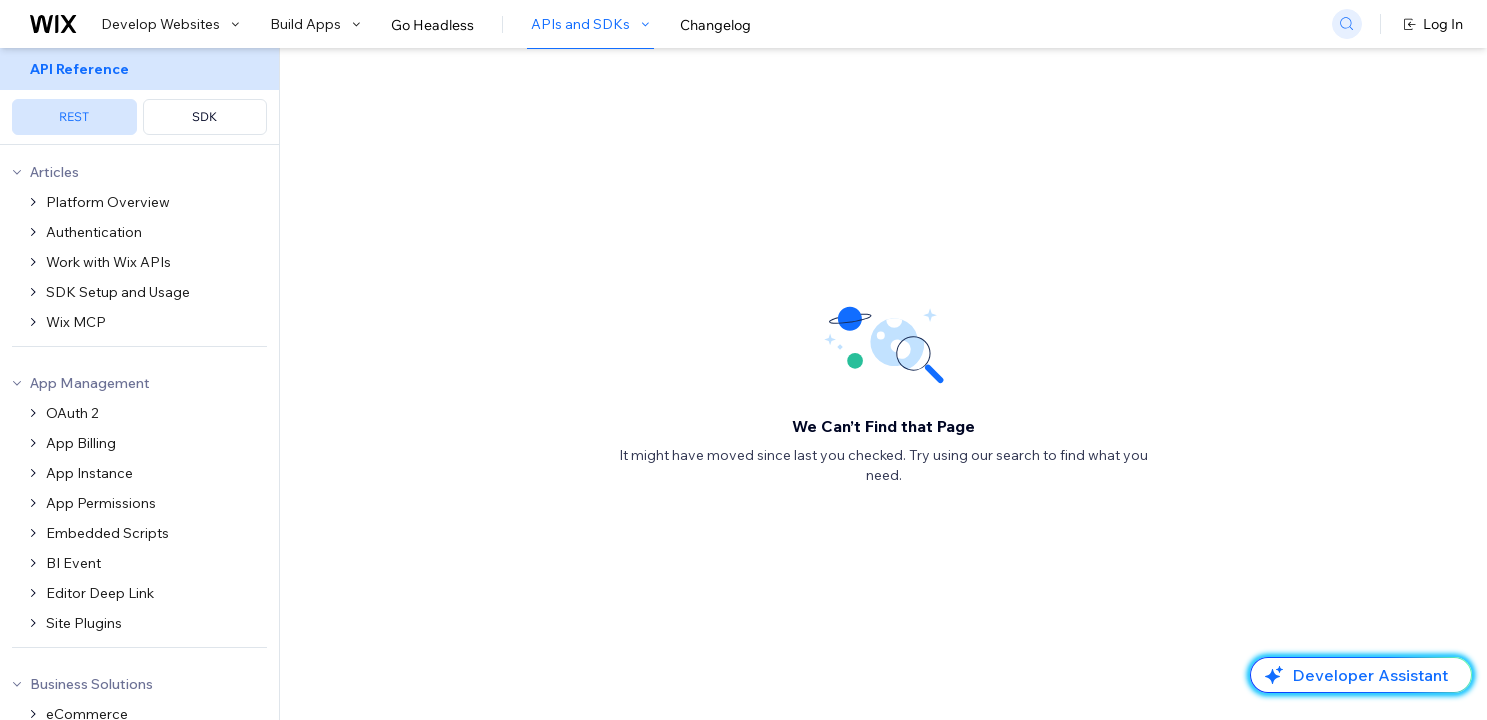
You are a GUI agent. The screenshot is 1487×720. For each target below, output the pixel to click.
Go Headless (432, 25)
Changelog (715, 25)
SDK (204, 116)
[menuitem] (139, 96)
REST (74, 116)
